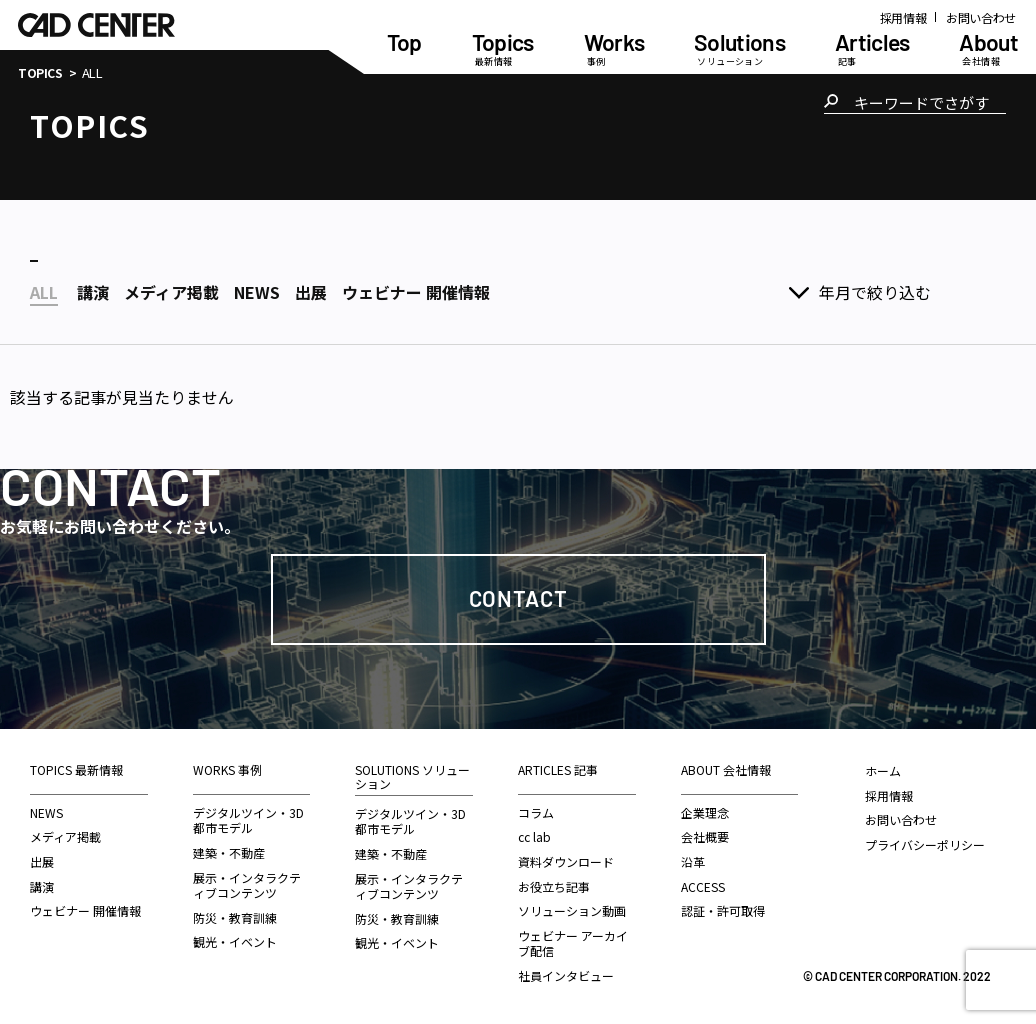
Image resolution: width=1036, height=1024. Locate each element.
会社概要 (705, 836)
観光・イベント (235, 941)
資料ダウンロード (566, 861)
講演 (42, 886)
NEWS (46, 812)
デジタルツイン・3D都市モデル (248, 820)
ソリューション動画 (572, 910)
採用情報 (903, 17)
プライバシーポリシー (925, 844)
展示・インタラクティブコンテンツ (247, 885)
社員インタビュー (566, 975)
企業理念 (705, 812)
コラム (536, 812)
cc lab (534, 836)
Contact (518, 598)
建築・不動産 (229, 852)
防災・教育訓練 (235, 917)
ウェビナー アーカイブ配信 (573, 943)
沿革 (693, 861)
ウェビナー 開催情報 (85, 910)
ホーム (883, 770)
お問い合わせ (981, 17)
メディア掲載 (65, 836)
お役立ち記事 (554, 886)
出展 (42, 861)
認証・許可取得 (723, 910)
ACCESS (703, 886)
